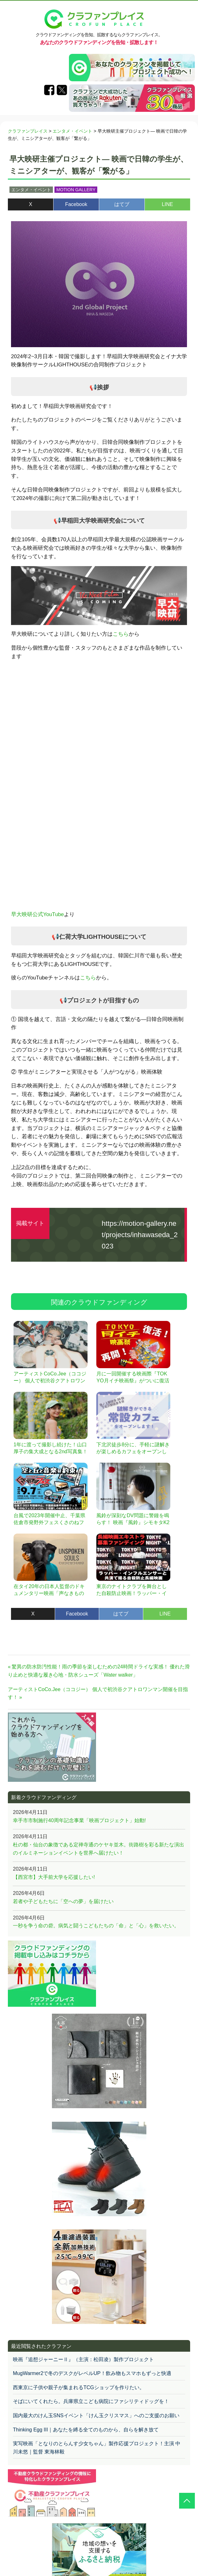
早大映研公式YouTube (37, 914)
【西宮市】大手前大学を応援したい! (54, 1877)
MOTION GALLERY (75, 189)
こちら (121, 634)
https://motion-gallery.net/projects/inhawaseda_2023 (140, 1234)
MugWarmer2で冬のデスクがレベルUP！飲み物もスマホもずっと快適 (92, 2373)
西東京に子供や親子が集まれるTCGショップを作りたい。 (78, 2387)
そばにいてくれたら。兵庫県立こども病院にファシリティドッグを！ (91, 2401)
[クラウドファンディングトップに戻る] (187, 2501)
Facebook (76, 204)
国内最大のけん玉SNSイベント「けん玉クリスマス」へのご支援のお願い (96, 2415)
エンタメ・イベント (31, 189)
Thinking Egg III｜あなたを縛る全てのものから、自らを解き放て (86, 2429)
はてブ (121, 204)
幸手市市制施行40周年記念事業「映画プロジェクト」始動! (79, 1820)
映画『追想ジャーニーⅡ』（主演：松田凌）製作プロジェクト (83, 2359)
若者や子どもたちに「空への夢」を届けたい (63, 1901)
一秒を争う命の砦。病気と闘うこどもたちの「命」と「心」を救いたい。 (96, 1925)
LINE (167, 204)
